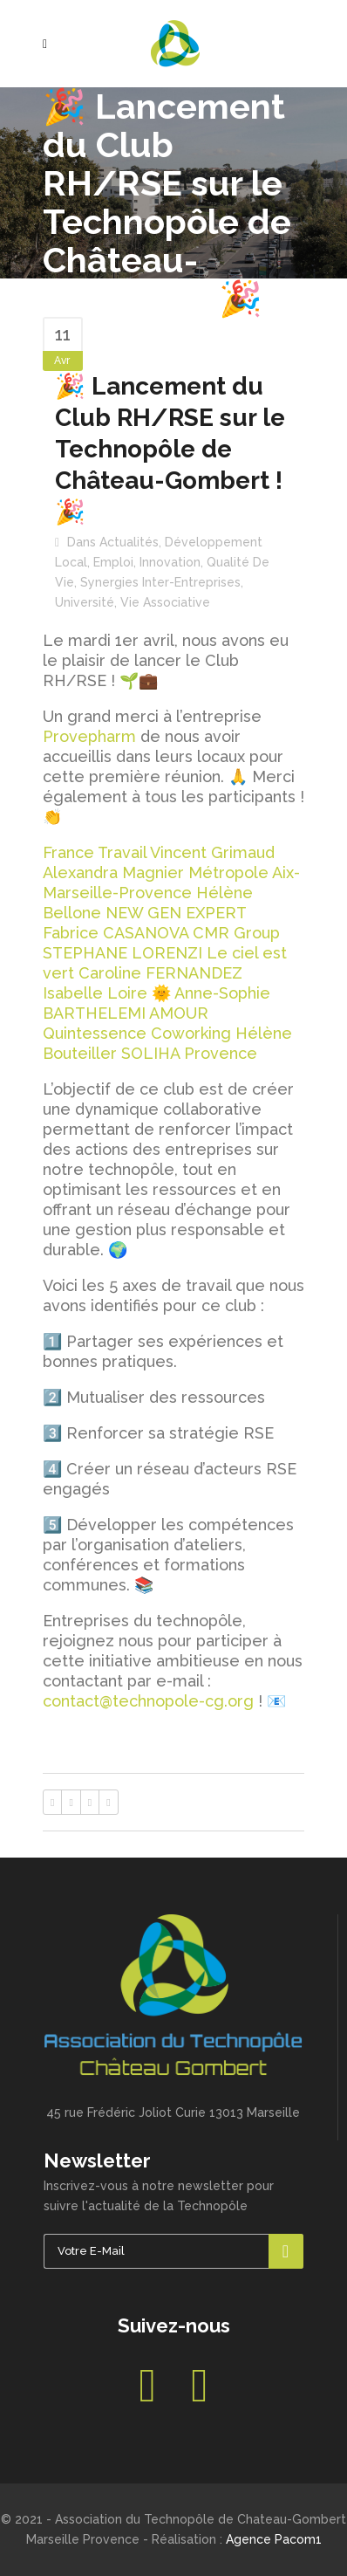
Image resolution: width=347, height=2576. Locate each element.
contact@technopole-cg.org (148, 1701)
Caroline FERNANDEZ (160, 973)
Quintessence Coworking (137, 1033)
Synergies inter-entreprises (160, 582)
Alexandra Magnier (113, 872)
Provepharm (89, 736)
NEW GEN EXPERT (175, 912)
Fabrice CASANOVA (115, 933)
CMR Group (236, 933)
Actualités (129, 542)
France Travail (94, 852)
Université (84, 602)
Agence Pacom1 (274, 2539)
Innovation (170, 562)
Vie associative (165, 602)
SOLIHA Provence (189, 1053)
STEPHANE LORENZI (122, 953)
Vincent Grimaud (212, 852)
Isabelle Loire (95, 993)
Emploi (113, 562)
